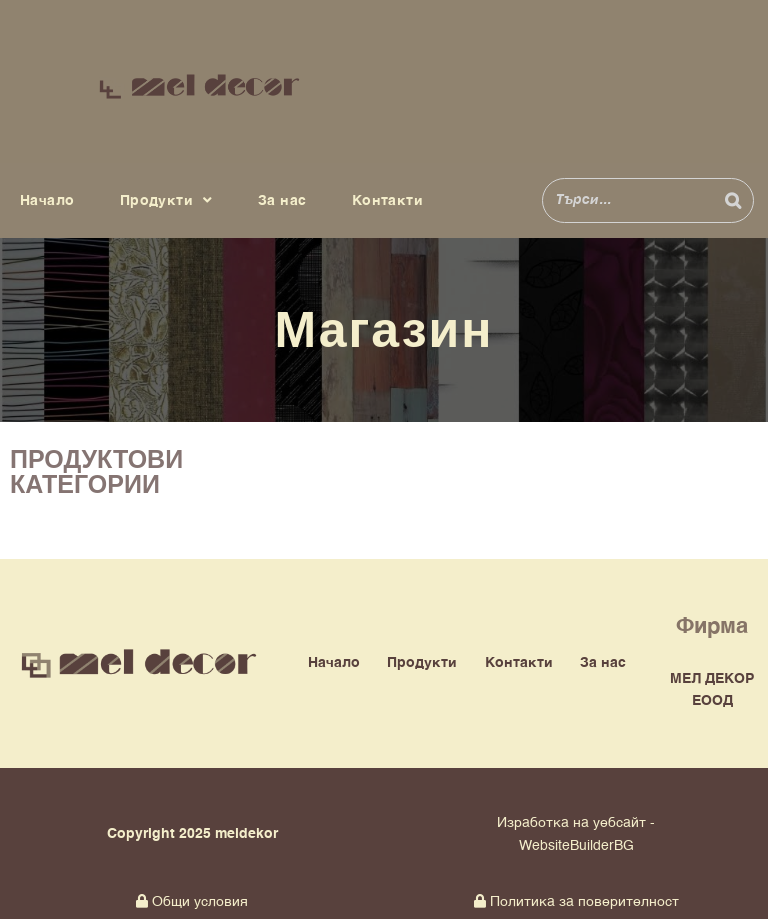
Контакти (387, 201)
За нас (282, 201)
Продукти (166, 201)
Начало (47, 201)
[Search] (733, 200)
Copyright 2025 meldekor (192, 834)
